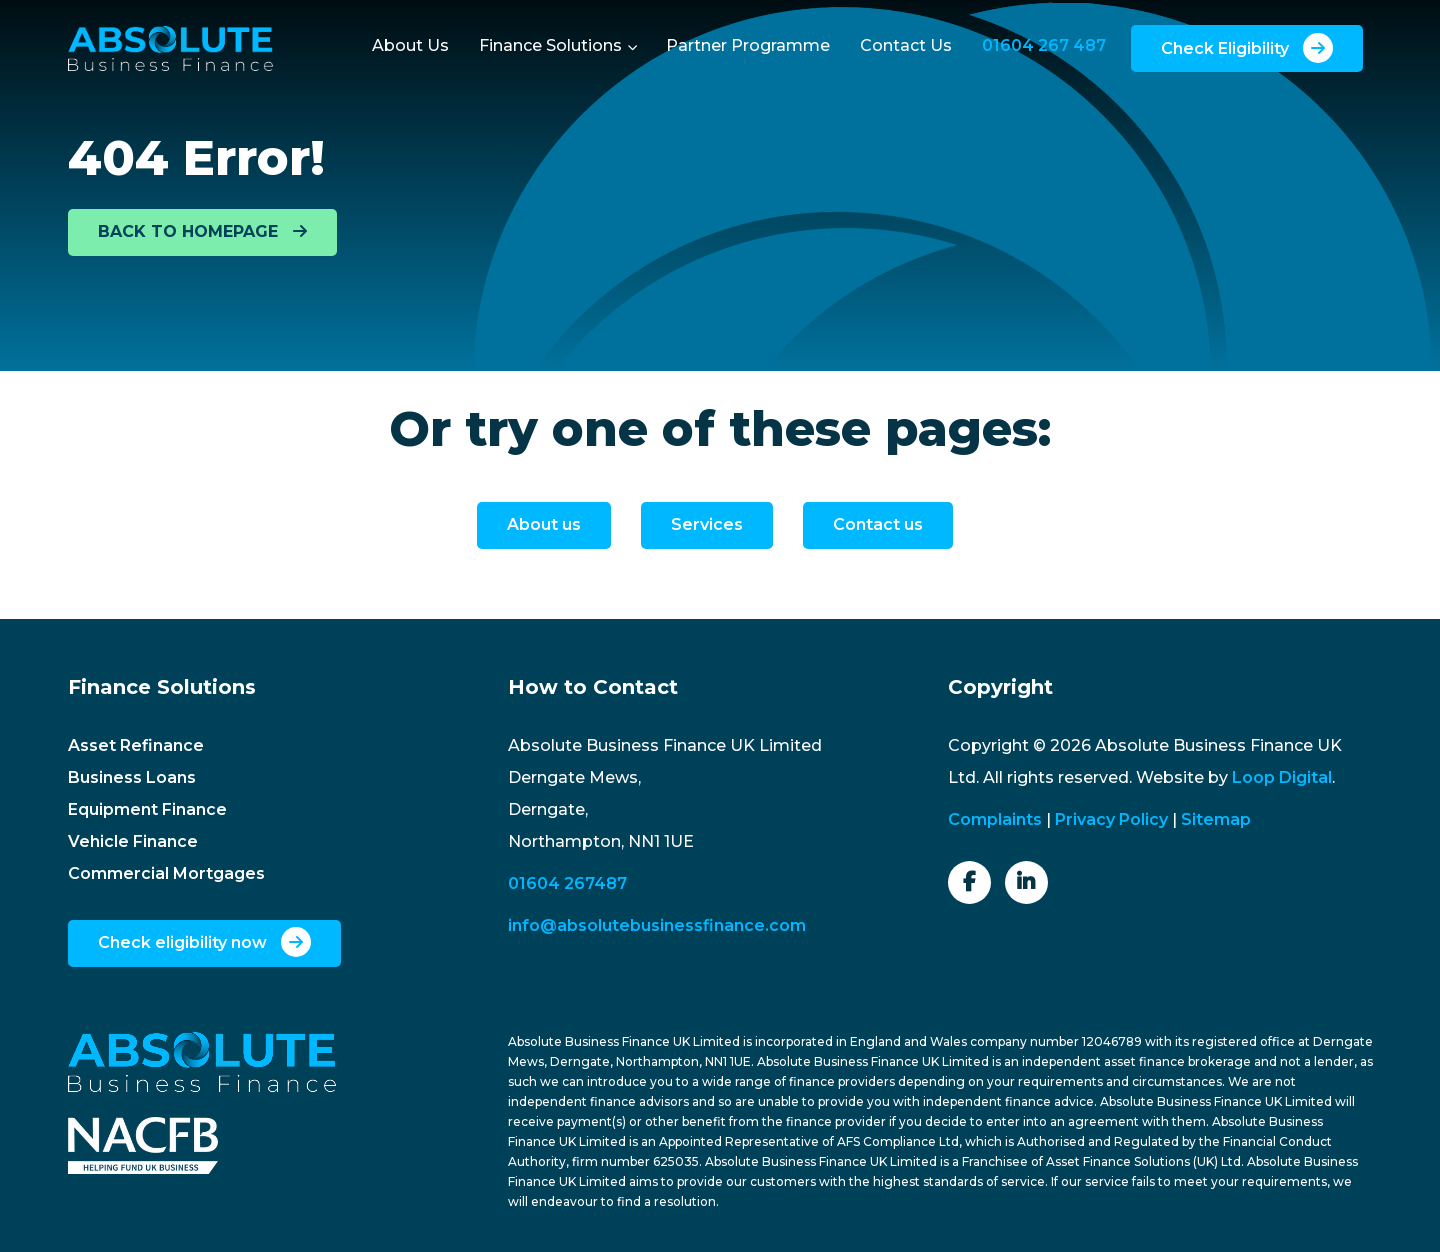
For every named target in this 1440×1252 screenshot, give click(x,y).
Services (707, 524)
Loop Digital (1282, 777)
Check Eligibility (1247, 48)
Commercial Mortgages (166, 873)
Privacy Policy (1111, 819)
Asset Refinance (136, 745)
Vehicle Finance (133, 841)
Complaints (995, 819)
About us (544, 524)
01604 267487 (567, 883)
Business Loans (132, 777)
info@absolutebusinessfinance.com (657, 925)
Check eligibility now (204, 942)
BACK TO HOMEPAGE (202, 231)
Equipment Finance (147, 809)
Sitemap (1216, 819)
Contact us (878, 524)
